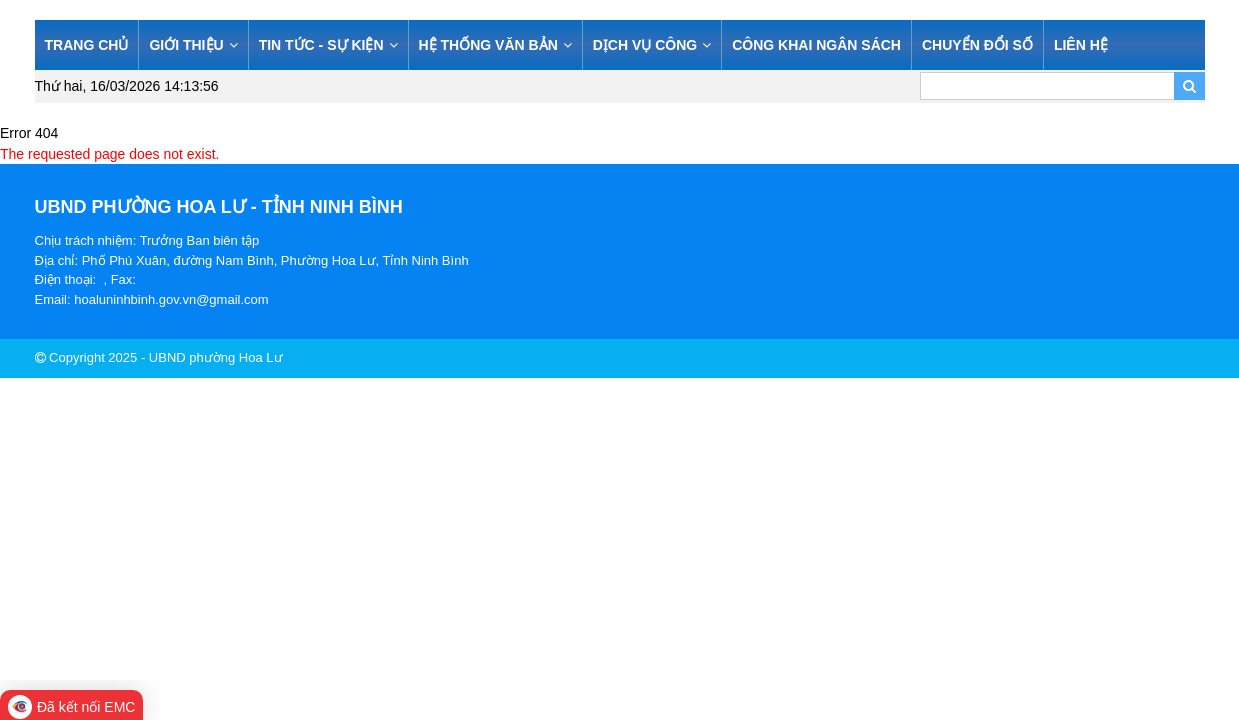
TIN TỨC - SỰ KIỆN (328, 45)
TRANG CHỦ (87, 45)
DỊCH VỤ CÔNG (652, 45)
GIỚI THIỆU (193, 45)
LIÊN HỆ (1081, 45)
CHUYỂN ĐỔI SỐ (977, 45)
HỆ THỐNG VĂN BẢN (495, 45)
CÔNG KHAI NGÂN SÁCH (816, 45)
